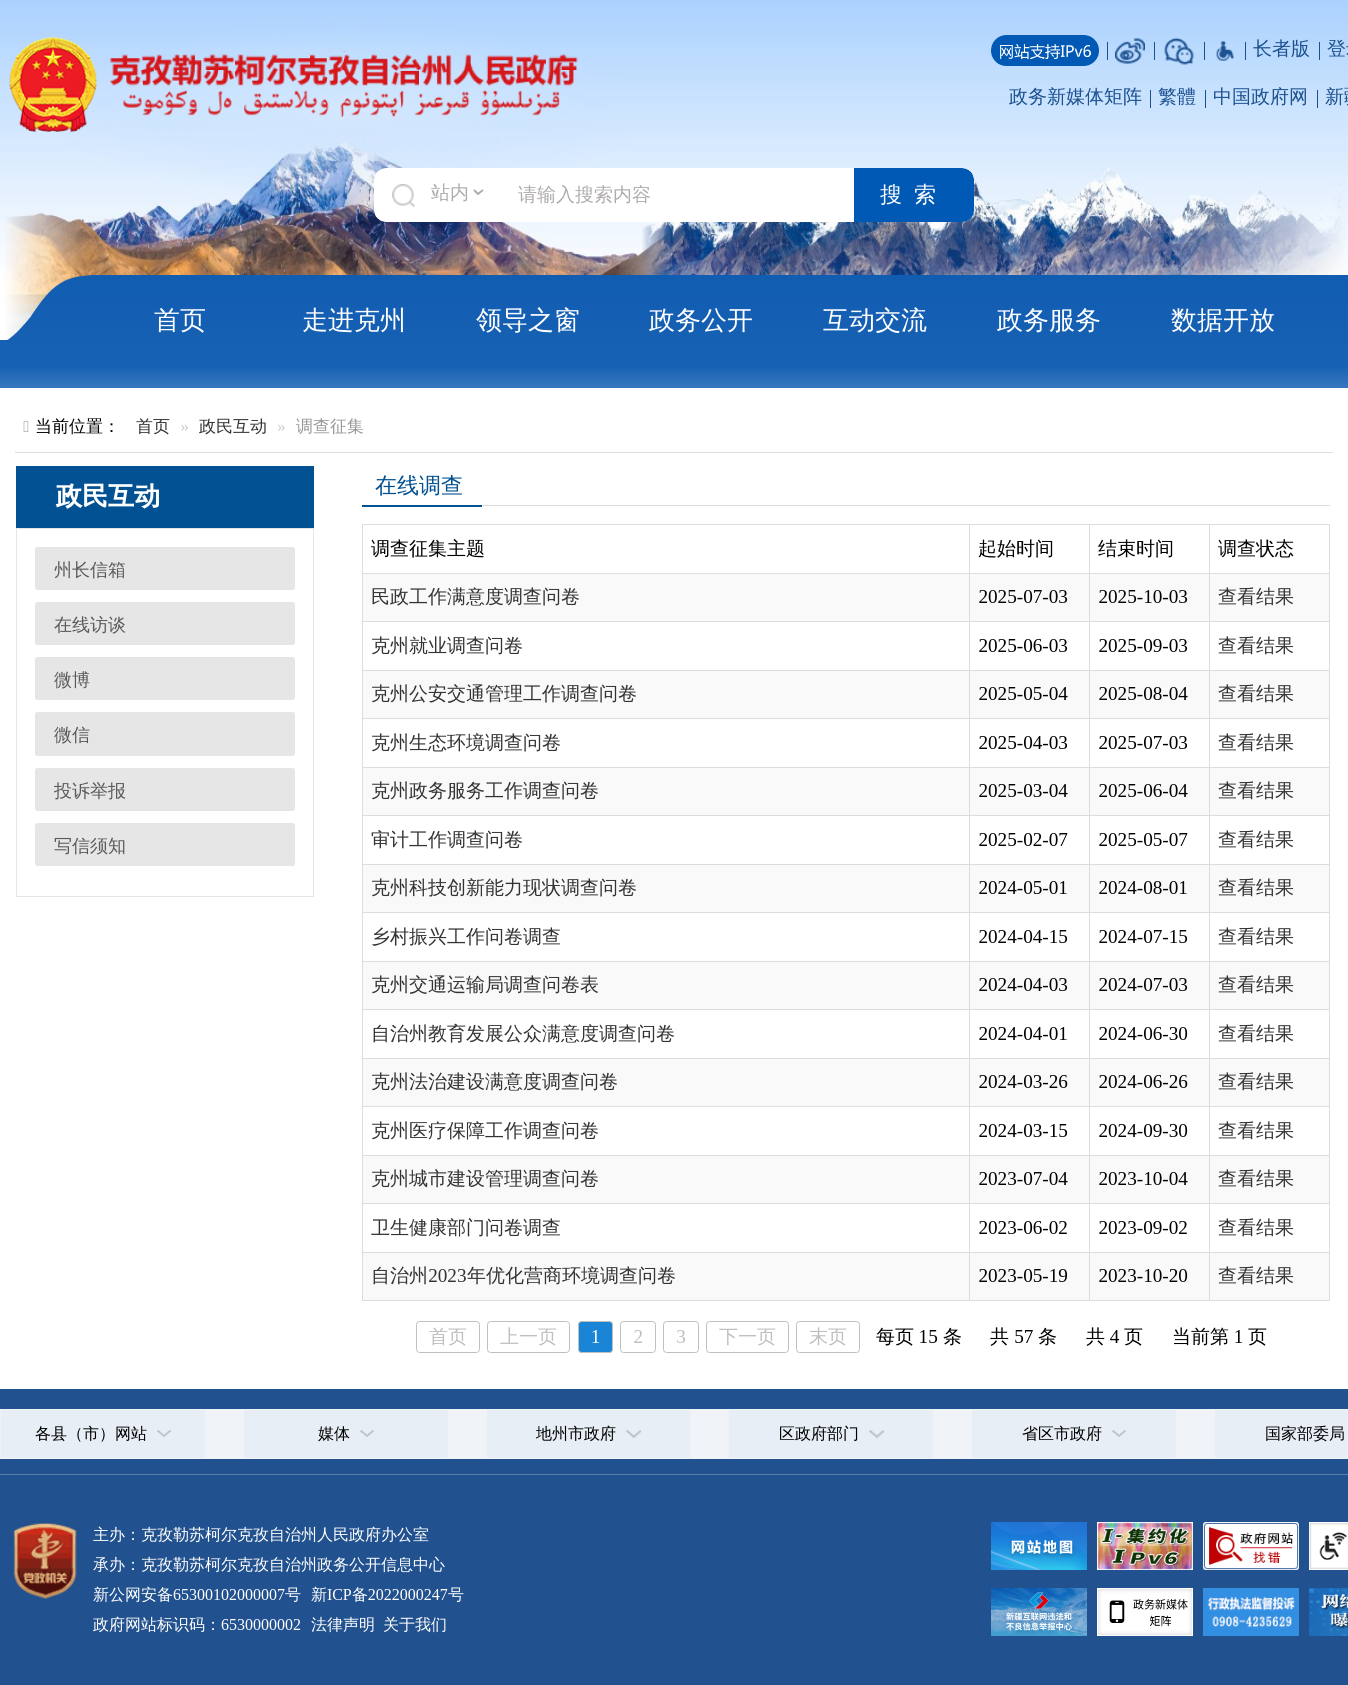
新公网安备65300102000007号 (197, 1594)
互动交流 (875, 320)
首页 (180, 320)
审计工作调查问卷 (447, 839)
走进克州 (354, 320)
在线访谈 (90, 625)
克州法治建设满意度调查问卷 (494, 1081)
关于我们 (413, 1624)
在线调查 (419, 486)
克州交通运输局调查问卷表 (485, 984)
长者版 (1281, 48)
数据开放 (1223, 320)
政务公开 (701, 320)
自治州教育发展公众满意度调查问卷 (523, 1033)
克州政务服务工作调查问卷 (485, 790)
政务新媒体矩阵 (1075, 96)
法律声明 (343, 1624)
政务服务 (1049, 320)
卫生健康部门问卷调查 (466, 1227)
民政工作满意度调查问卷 (475, 596)
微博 (72, 680)
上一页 (528, 1336)
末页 (828, 1336)
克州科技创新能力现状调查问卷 (504, 887)
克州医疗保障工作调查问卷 (485, 1130)
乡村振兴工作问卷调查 (466, 936)
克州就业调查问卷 (447, 645)
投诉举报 (90, 791)
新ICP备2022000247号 (385, 1594)
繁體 (1177, 96)
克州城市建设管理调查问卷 (485, 1178)
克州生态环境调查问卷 (466, 742)
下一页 (747, 1336)
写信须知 (90, 846)
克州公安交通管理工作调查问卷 (504, 693)
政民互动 (233, 426)
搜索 (914, 195)
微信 (72, 735)
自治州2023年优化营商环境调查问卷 (523, 1275)
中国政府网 (1260, 96)
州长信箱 (90, 570)
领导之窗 (528, 320)
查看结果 (1256, 596)
